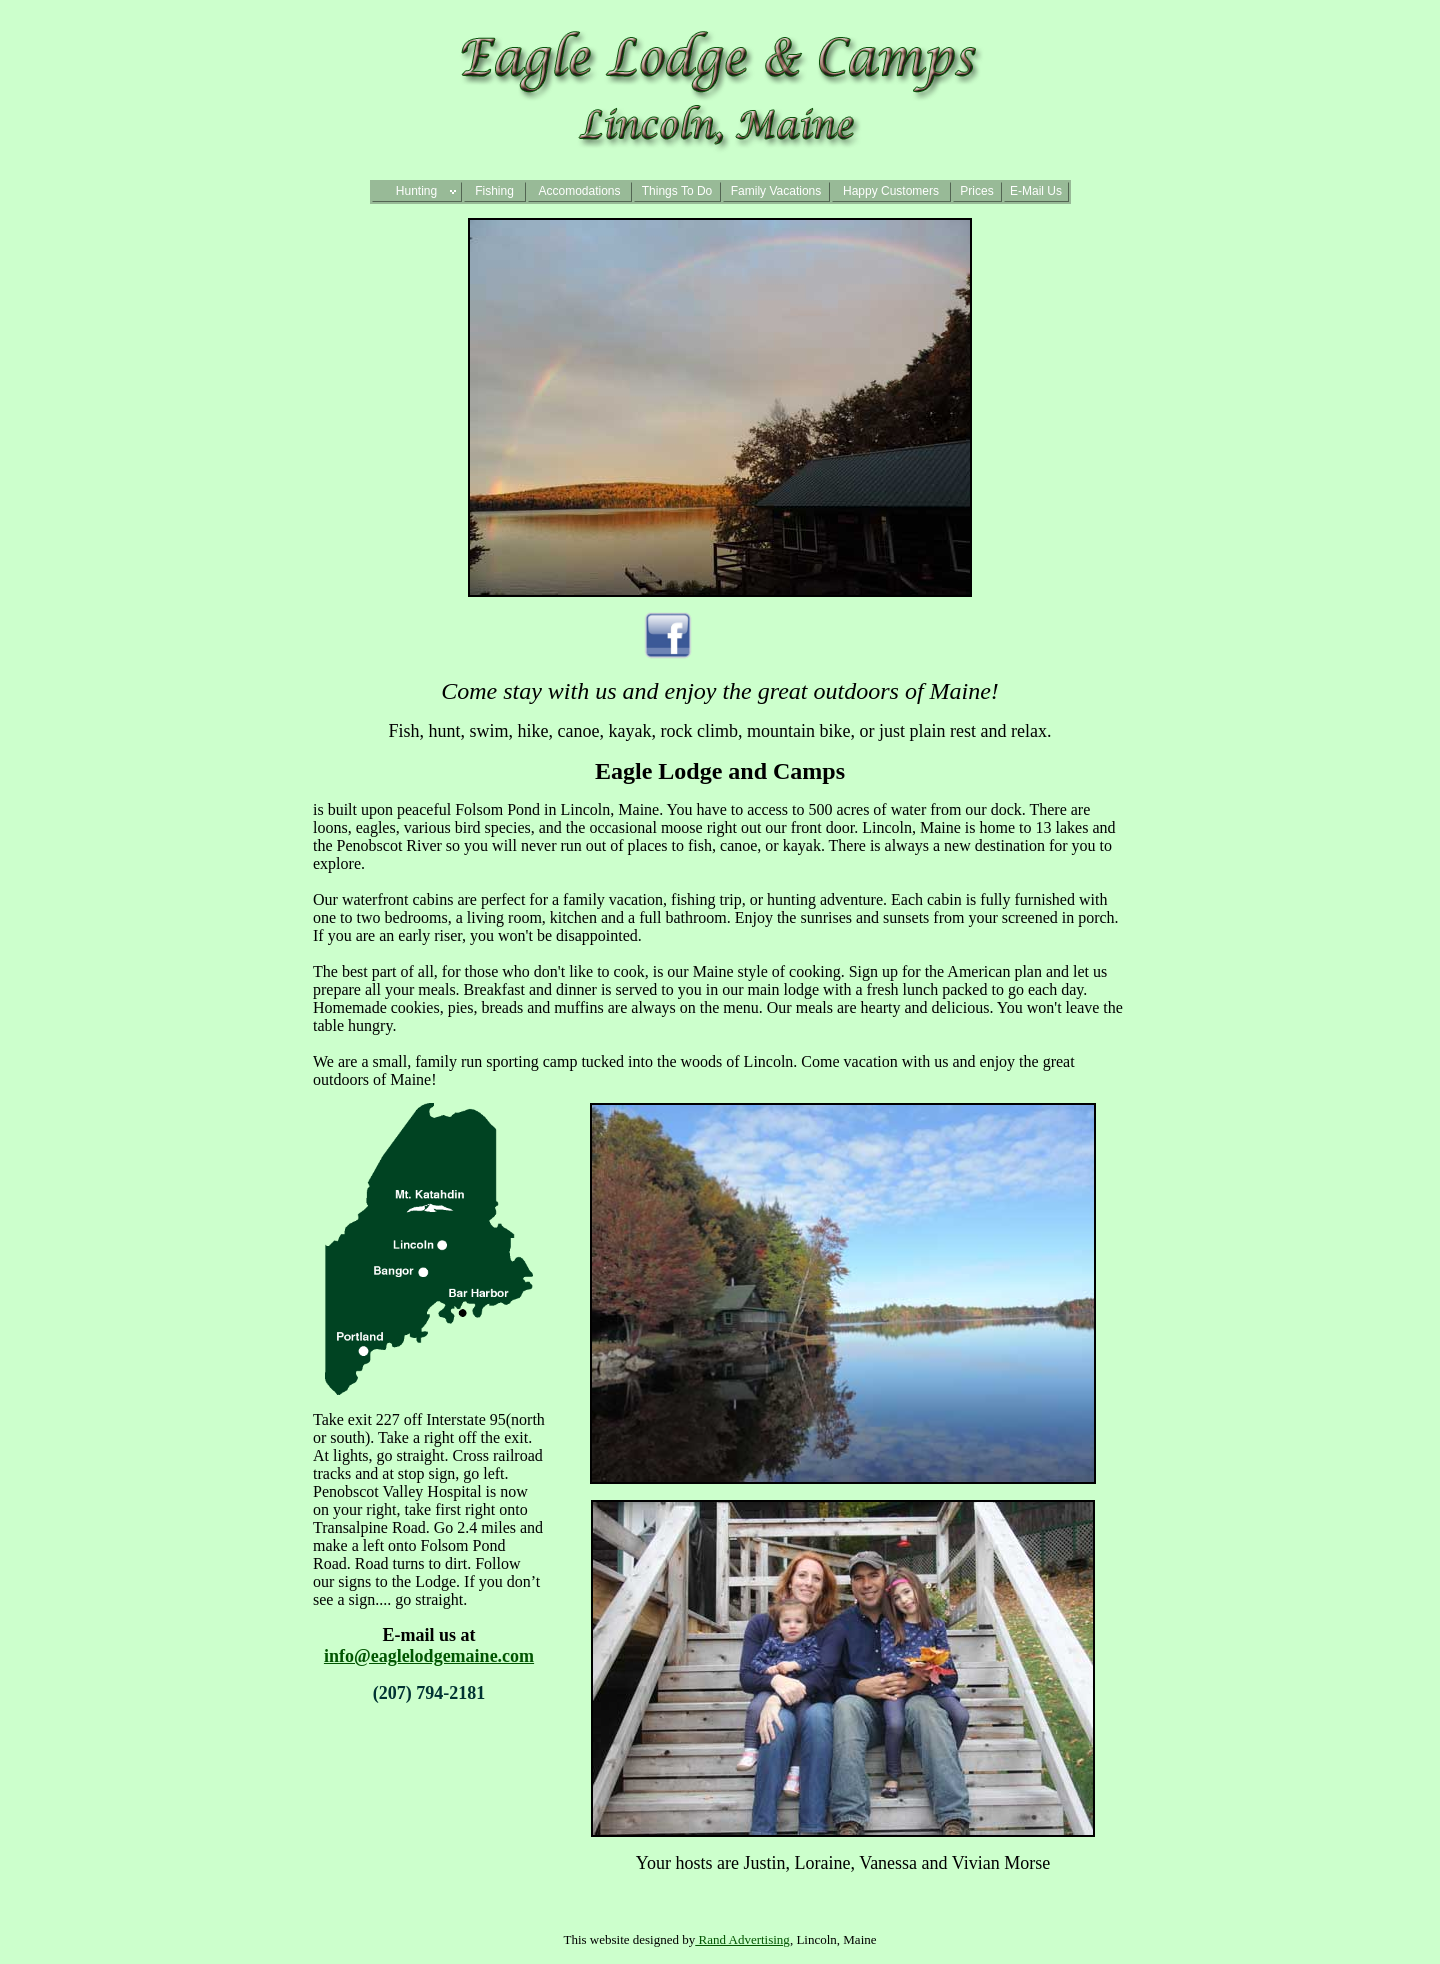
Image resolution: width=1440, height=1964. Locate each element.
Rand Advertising (742, 1939)
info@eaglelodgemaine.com (429, 1656)
